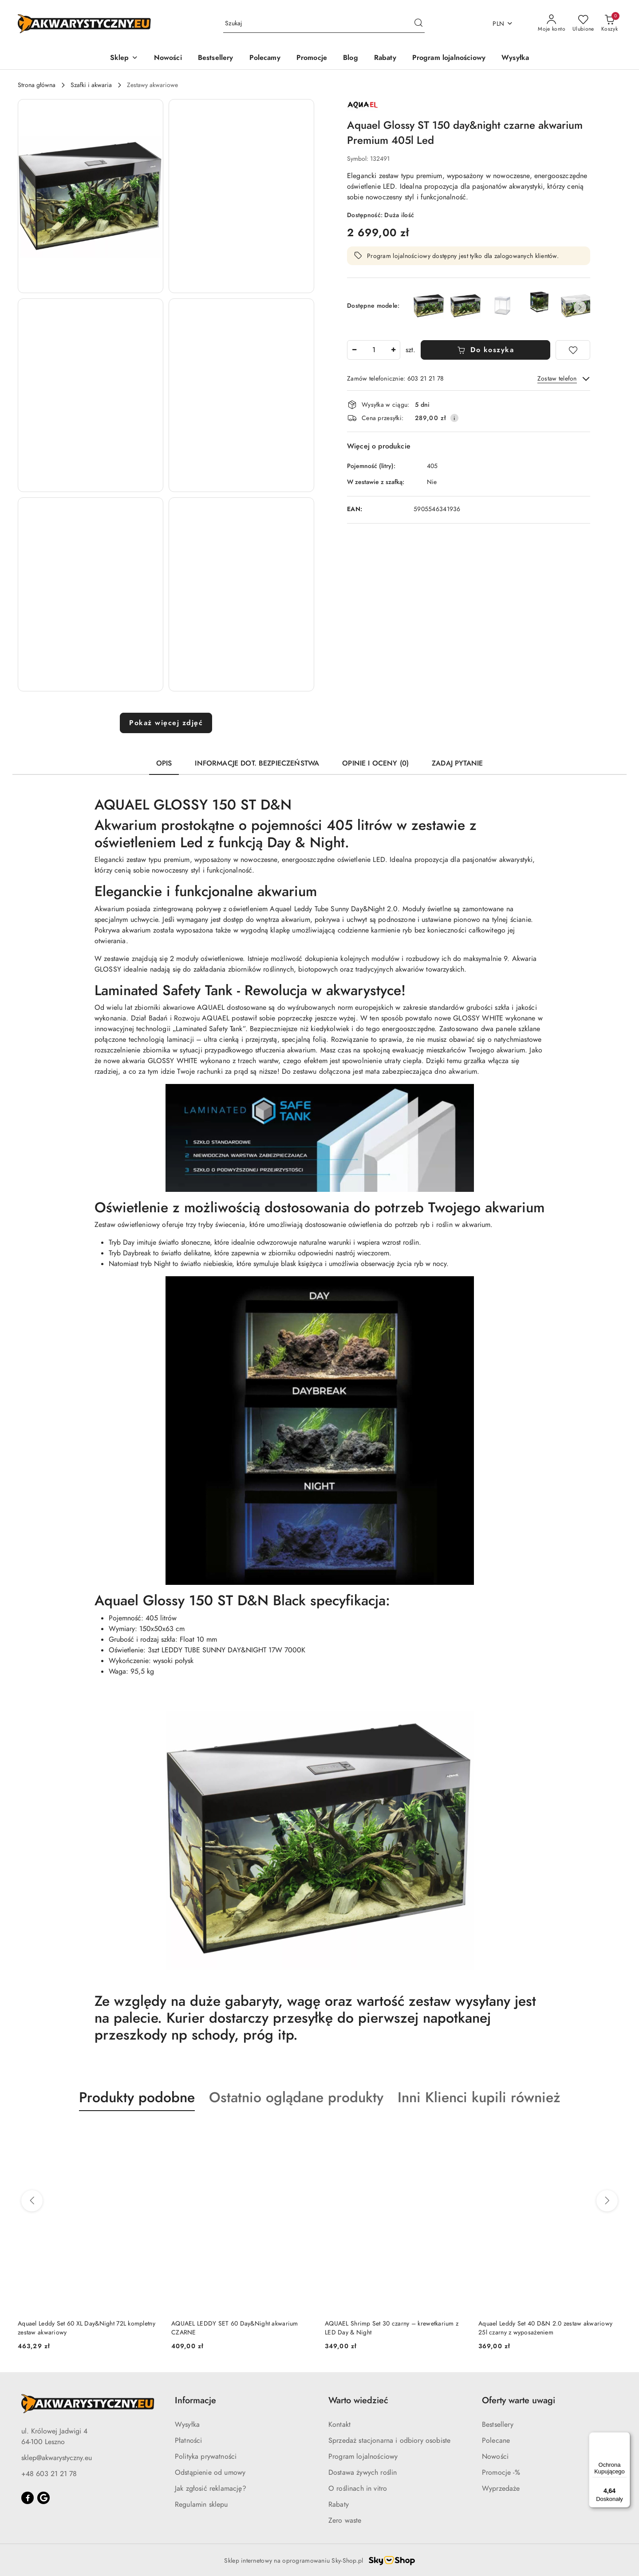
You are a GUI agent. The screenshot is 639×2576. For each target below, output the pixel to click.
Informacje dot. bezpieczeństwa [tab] (257, 763)
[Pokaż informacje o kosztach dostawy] (454, 418)
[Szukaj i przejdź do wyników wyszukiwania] (418, 23)
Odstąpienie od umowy (210, 2472)
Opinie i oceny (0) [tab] (375, 763)
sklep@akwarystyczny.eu (56, 2458)
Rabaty (338, 2504)
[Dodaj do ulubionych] (573, 350)
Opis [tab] (164, 763)
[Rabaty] (385, 58)
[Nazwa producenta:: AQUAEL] (362, 104)
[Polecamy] (265, 58)
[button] (124, 58)
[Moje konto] (551, 23)
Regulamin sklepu (201, 2504)
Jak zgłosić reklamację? (210, 2488)
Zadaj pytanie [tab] (457, 763)
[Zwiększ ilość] (393, 350)
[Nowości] (167, 58)
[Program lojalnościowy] (449, 58)
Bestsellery (497, 2424)
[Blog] (350, 58)
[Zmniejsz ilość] (354, 350)
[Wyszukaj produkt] (324, 24)
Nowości (495, 2456)
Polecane (496, 2440)
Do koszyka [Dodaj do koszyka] (485, 350)
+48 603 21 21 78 (49, 2474)
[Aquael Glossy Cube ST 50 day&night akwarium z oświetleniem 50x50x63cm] (539, 302)
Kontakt (339, 2424)
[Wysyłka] (515, 58)
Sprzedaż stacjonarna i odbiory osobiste (389, 2440)
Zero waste (345, 2520)
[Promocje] (312, 58)
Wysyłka (187, 2424)
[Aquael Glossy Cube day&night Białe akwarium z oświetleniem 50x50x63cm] (502, 305)
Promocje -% (501, 2472)
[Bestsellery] (215, 58)
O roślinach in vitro (357, 2488)
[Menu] (624, 2437)
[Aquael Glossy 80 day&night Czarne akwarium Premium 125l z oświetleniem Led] (465, 305)
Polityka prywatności (206, 2456)
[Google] (43, 2498)
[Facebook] (27, 2498)
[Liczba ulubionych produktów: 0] (583, 23)
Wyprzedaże (501, 2488)
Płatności (188, 2440)
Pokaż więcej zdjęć (166, 723)
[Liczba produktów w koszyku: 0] (609, 23)
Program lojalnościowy (363, 2456)
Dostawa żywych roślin (362, 2472)
